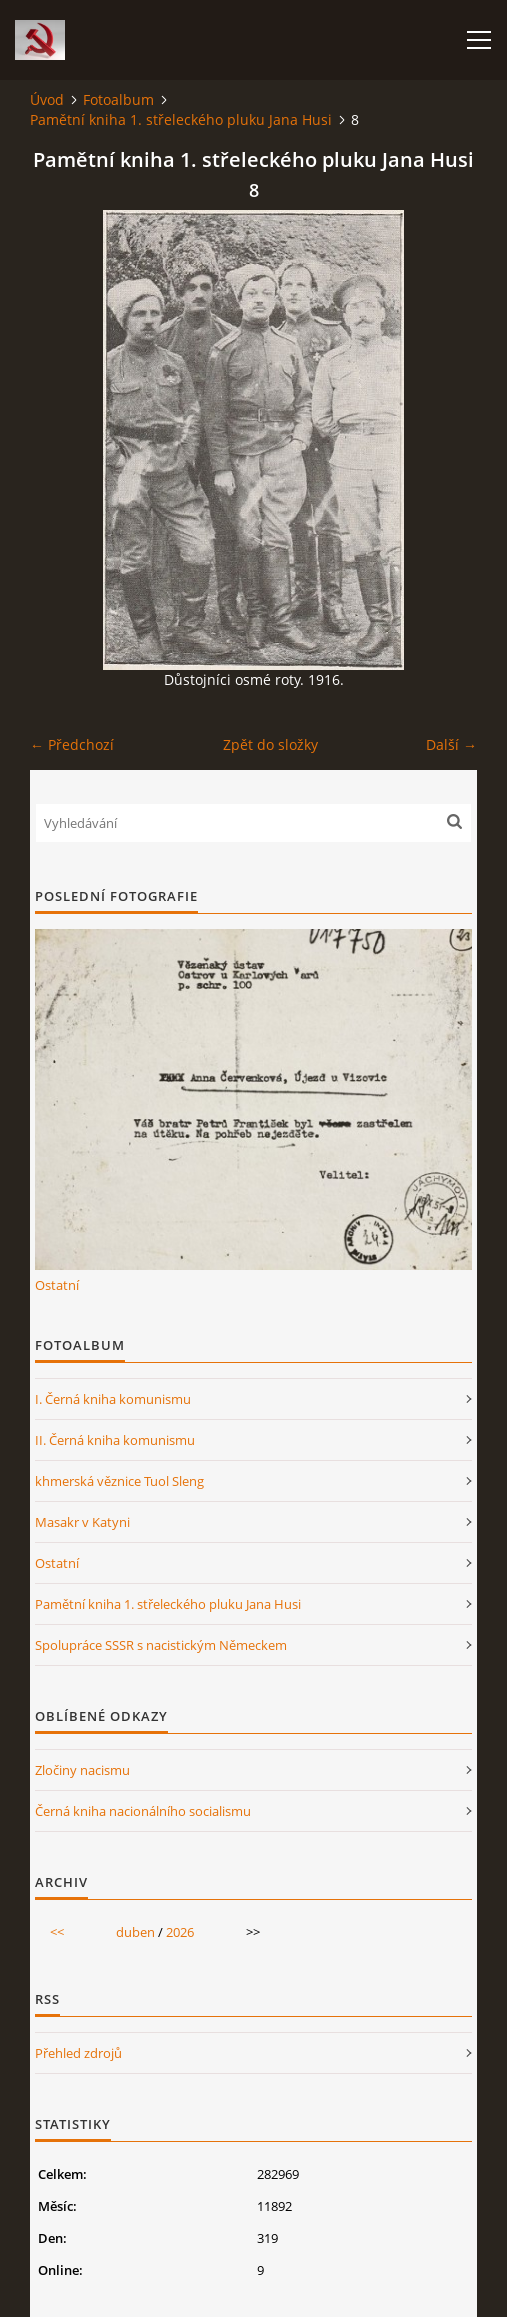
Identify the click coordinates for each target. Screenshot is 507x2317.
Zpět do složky (270, 744)
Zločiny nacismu (82, 1770)
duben (135, 1932)
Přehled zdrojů (78, 2053)
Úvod (47, 99)
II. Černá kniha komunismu (115, 1440)
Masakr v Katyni (82, 1522)
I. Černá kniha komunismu (113, 1399)
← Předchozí (72, 744)
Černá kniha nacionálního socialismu (143, 1811)
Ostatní (57, 1285)
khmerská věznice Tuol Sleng (119, 1481)
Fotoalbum (118, 99)
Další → (451, 744)
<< (57, 1932)
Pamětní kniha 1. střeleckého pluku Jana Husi (181, 119)
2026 (180, 1932)
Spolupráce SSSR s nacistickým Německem (161, 1645)
